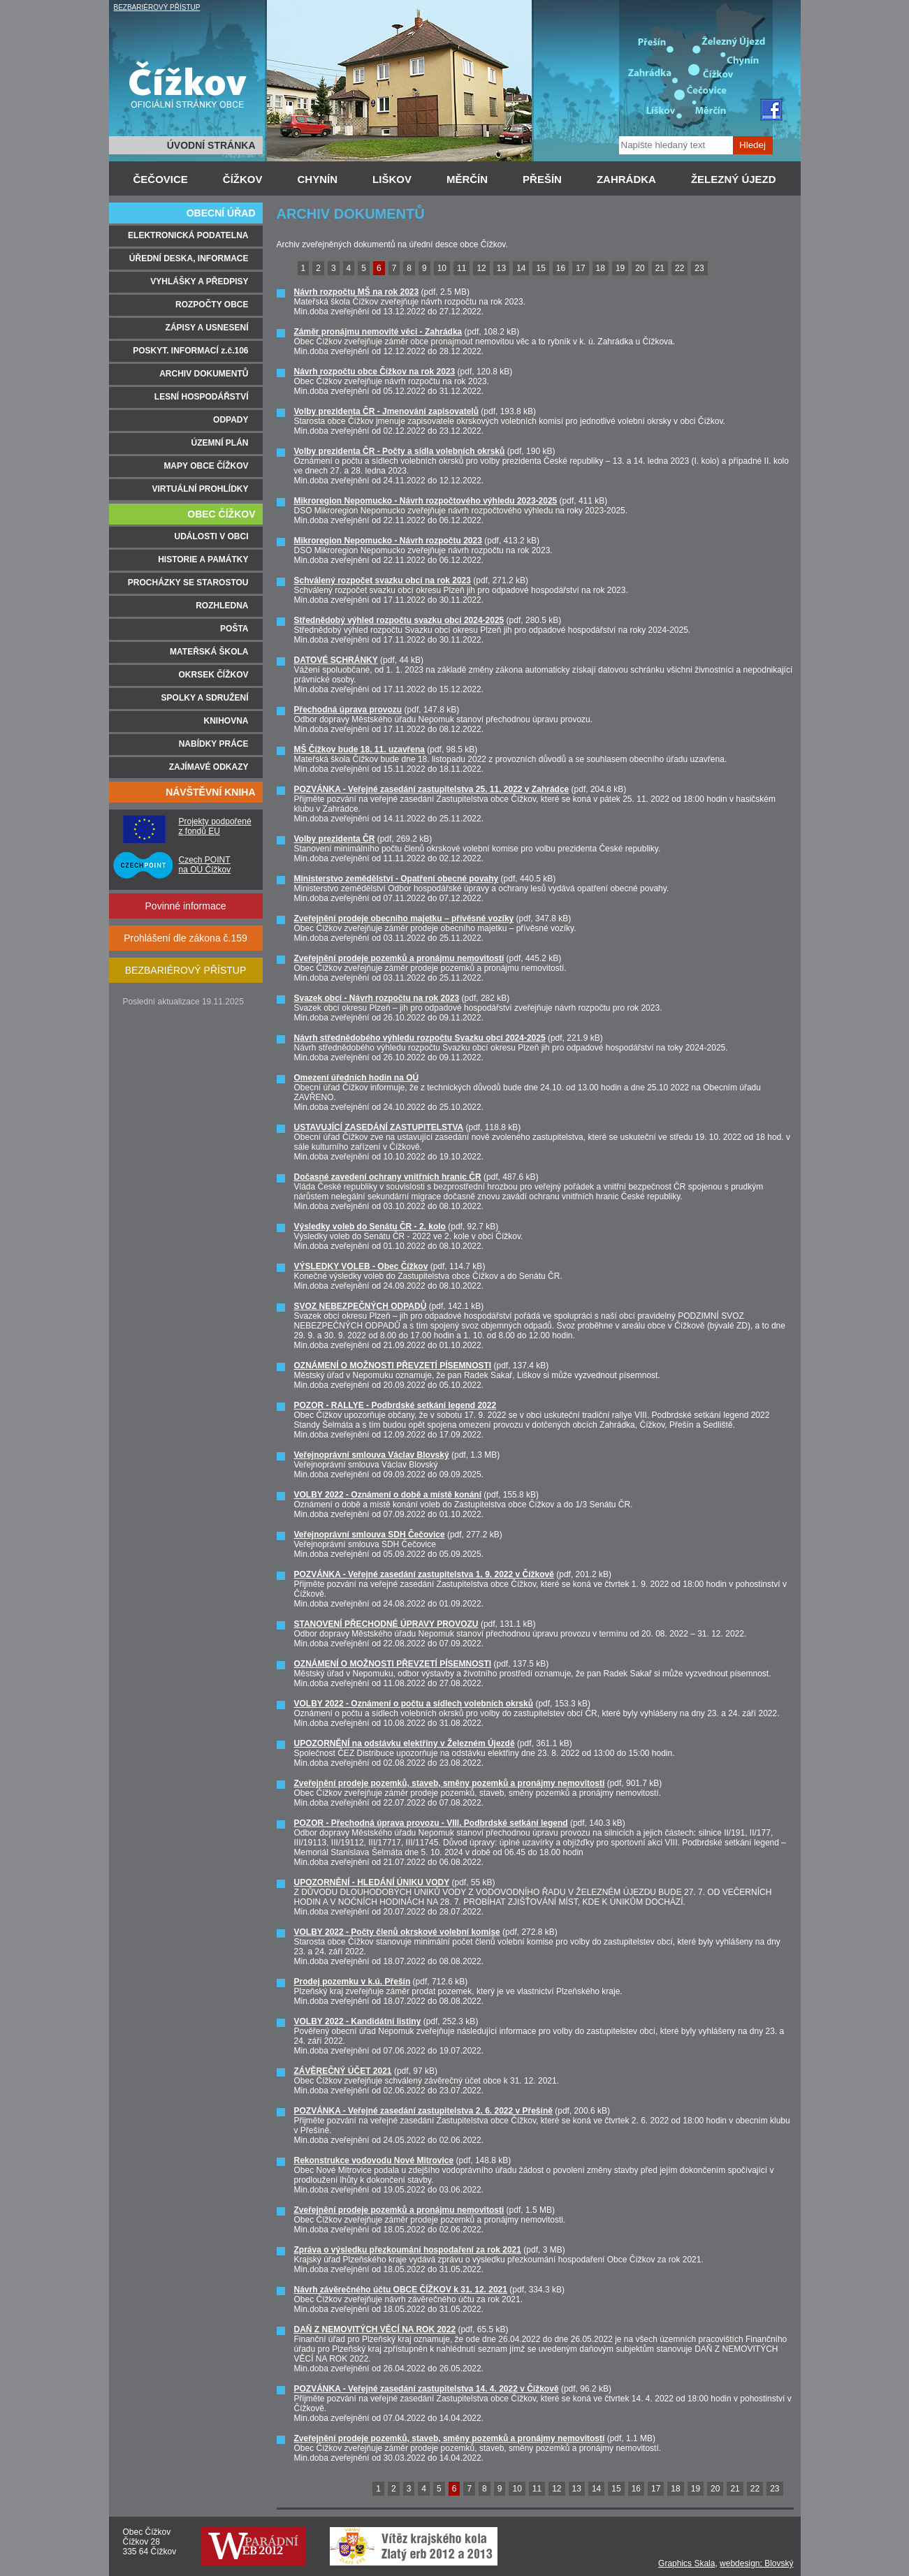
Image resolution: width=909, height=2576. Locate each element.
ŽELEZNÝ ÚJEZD (733, 179)
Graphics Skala (686, 2563)
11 (461, 268)
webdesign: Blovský (756, 2563)
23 (699, 268)
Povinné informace (185, 906)
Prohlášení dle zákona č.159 (185, 938)
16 (560, 268)
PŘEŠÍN (542, 179)
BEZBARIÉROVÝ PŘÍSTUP (157, 7)
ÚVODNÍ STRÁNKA (211, 145)
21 (659, 268)
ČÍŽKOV (243, 179)
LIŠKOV (392, 179)
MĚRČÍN (467, 179)
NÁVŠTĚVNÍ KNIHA (210, 792)
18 (600, 268)
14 (520, 268)
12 (481, 268)
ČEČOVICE (160, 179)
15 (540, 268)
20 (639, 268)
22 (679, 268)
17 (580, 268)
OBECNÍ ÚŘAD (221, 213)
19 (620, 268)
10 (441, 268)
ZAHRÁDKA (626, 179)
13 (501, 268)
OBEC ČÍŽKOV (221, 514)
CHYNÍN (318, 179)
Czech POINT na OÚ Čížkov (205, 864)
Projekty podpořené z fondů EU (215, 826)
